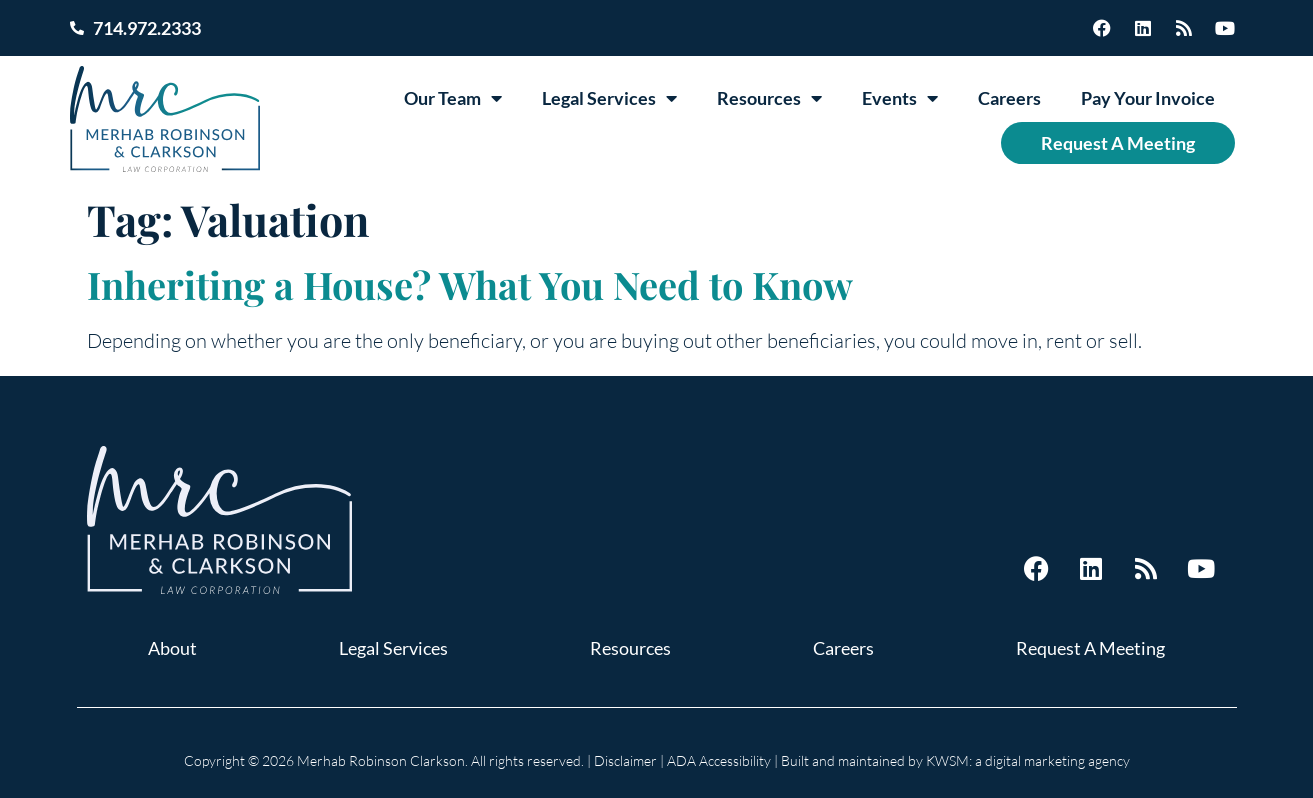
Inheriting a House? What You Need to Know (470, 284)
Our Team (453, 98)
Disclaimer (625, 760)
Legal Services (609, 98)
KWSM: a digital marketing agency (1028, 760)
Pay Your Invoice (1148, 98)
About (172, 648)
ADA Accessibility (719, 760)
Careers (1009, 98)
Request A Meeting (1118, 143)
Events (900, 98)
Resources (769, 98)
